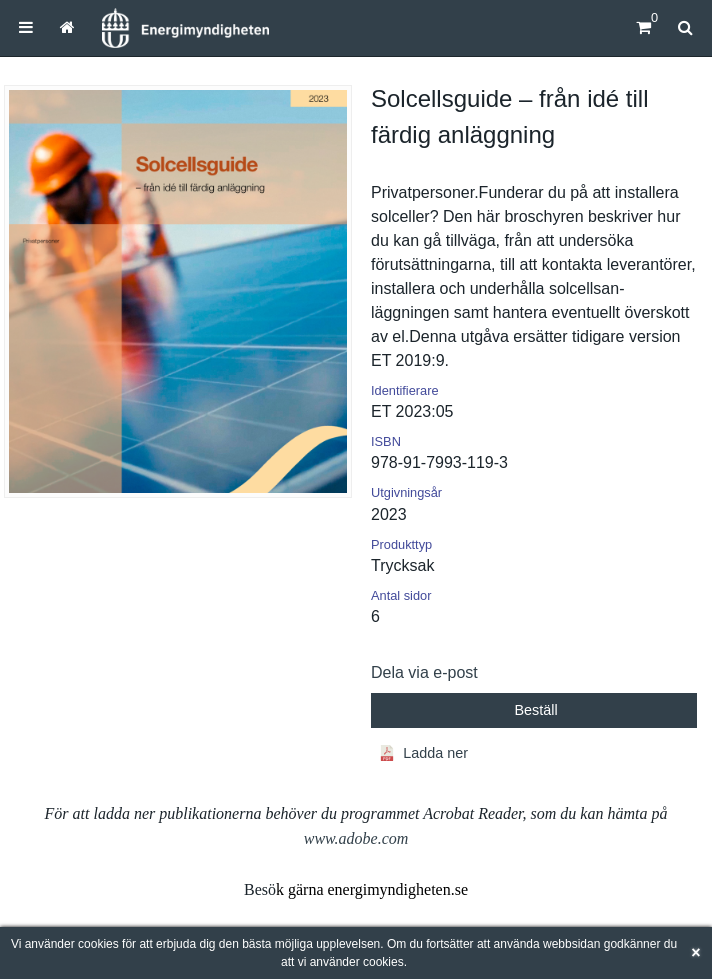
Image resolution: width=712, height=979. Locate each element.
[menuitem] (26, 27)
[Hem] (185, 28)
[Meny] (26, 27)
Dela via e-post (424, 672)
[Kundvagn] (643, 27)
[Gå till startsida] (67, 27)
